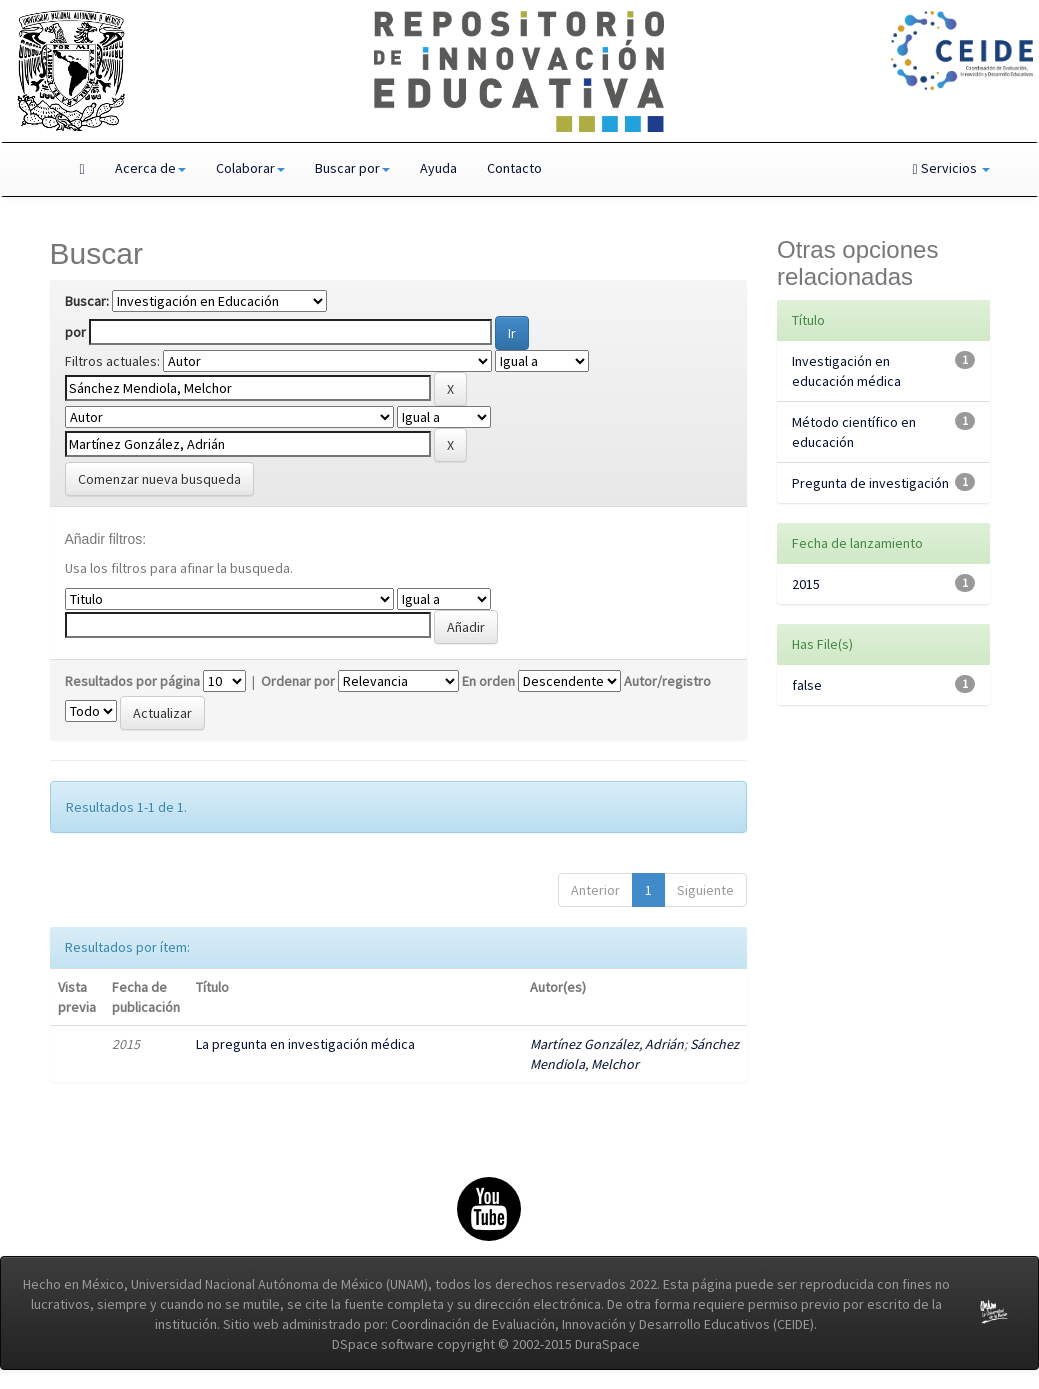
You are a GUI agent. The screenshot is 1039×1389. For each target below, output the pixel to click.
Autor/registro (667, 681)
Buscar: (87, 301)
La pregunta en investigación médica (305, 1044)
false (807, 685)
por (75, 332)
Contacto (514, 168)
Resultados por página (132, 681)
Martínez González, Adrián (607, 1044)
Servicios (950, 168)
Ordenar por (298, 681)
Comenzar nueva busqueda (159, 479)
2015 (806, 584)
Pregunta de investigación (870, 483)
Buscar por (352, 168)
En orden (488, 681)
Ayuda (438, 168)
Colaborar (250, 168)
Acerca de (150, 168)
